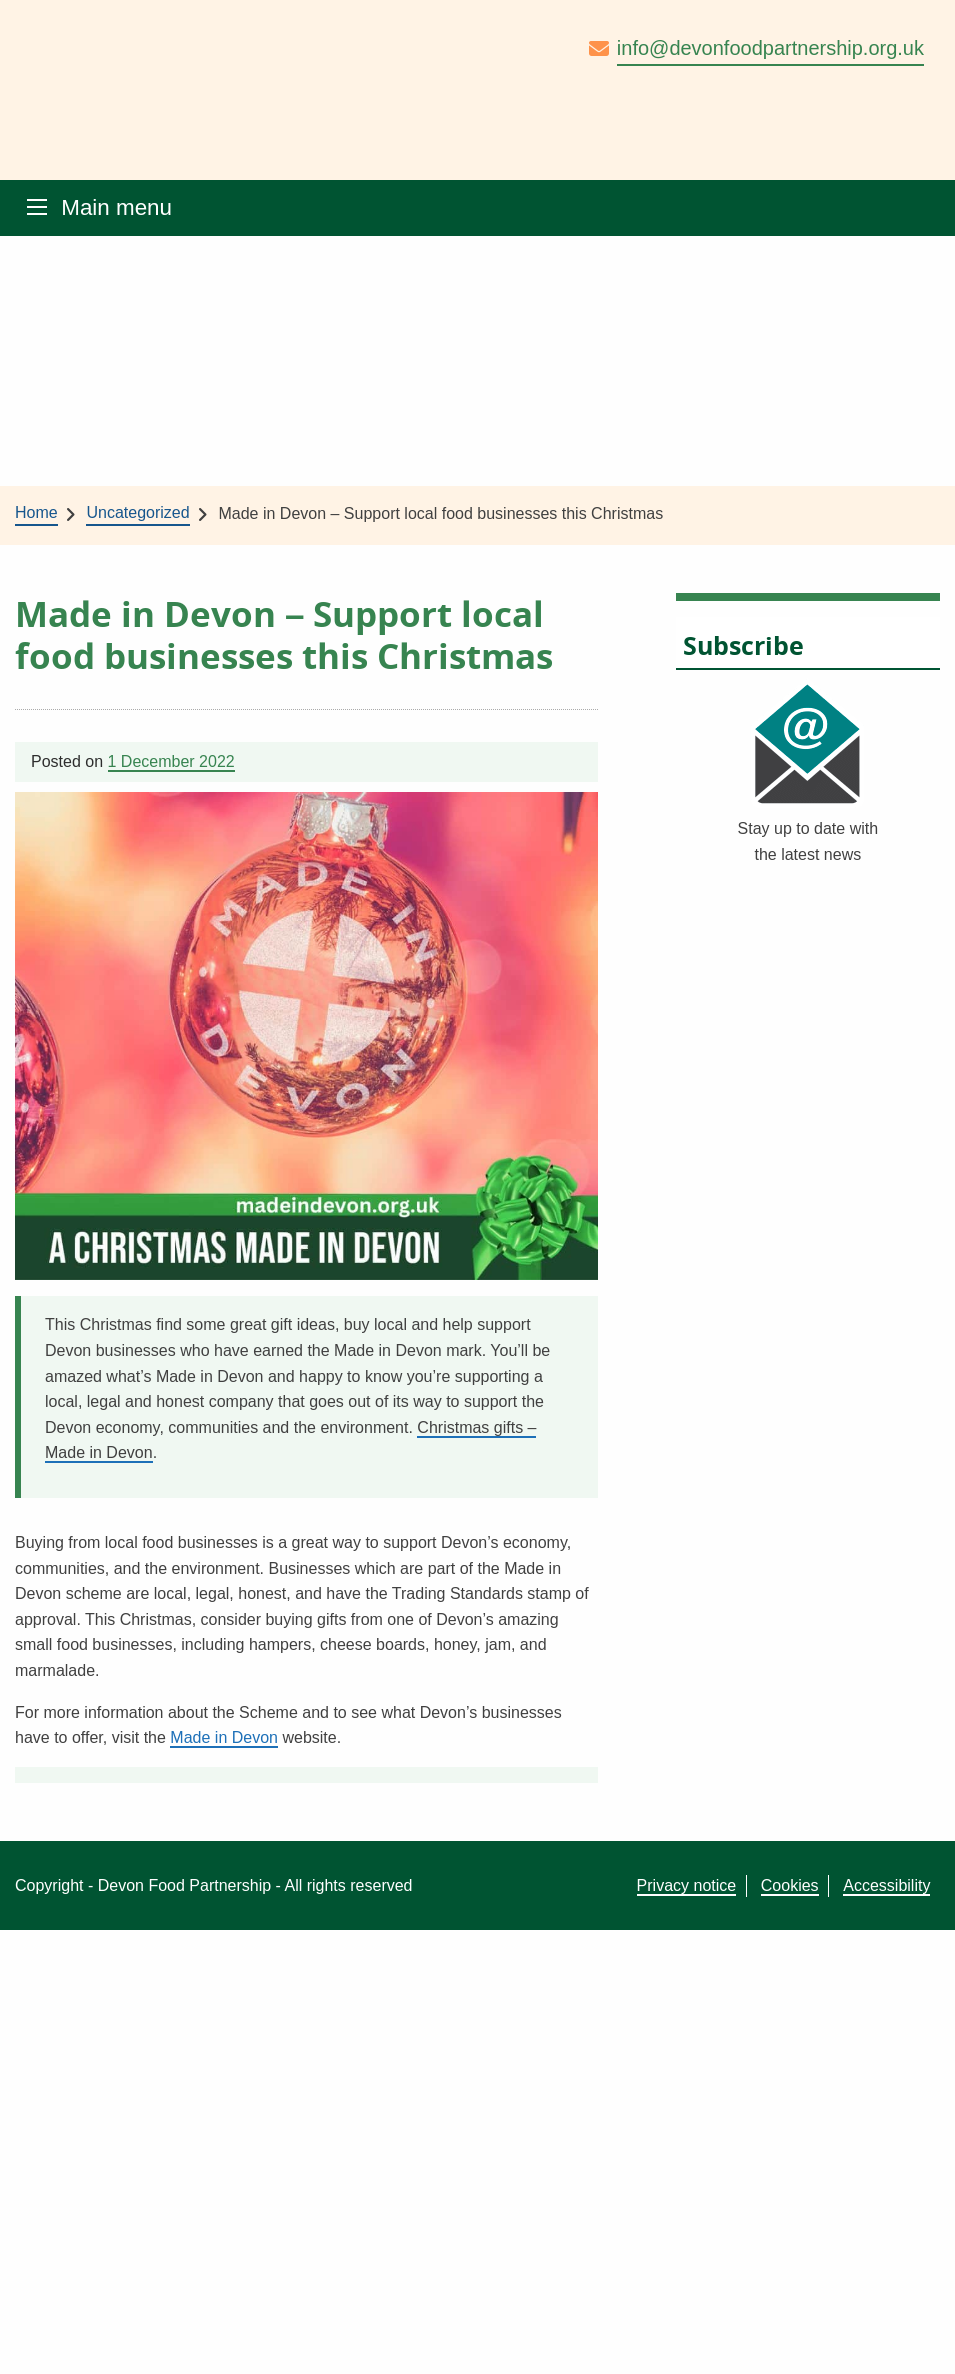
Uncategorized (137, 512)
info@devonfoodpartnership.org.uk (770, 48)
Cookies (790, 1885)
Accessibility (886, 1885)
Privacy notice (687, 1885)
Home (36, 512)
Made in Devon (224, 1737)
